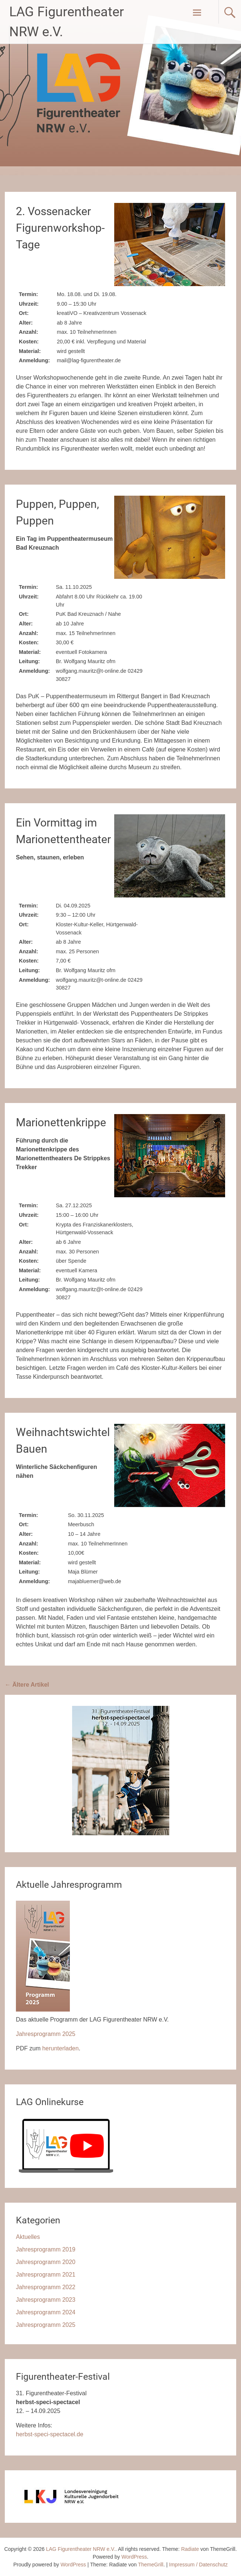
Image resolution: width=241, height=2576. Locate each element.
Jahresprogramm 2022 (45, 2287)
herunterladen (60, 2048)
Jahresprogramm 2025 (45, 2034)
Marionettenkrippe (61, 1122)
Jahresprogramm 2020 (45, 2262)
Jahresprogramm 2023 (45, 2300)
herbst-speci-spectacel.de (49, 2434)
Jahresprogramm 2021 (45, 2274)
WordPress (73, 2564)
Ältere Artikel (27, 1684)
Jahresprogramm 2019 (45, 2249)
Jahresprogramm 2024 (45, 2312)
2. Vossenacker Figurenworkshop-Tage (60, 228)
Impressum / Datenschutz (198, 2564)
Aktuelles (28, 2237)
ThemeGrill (150, 2564)
